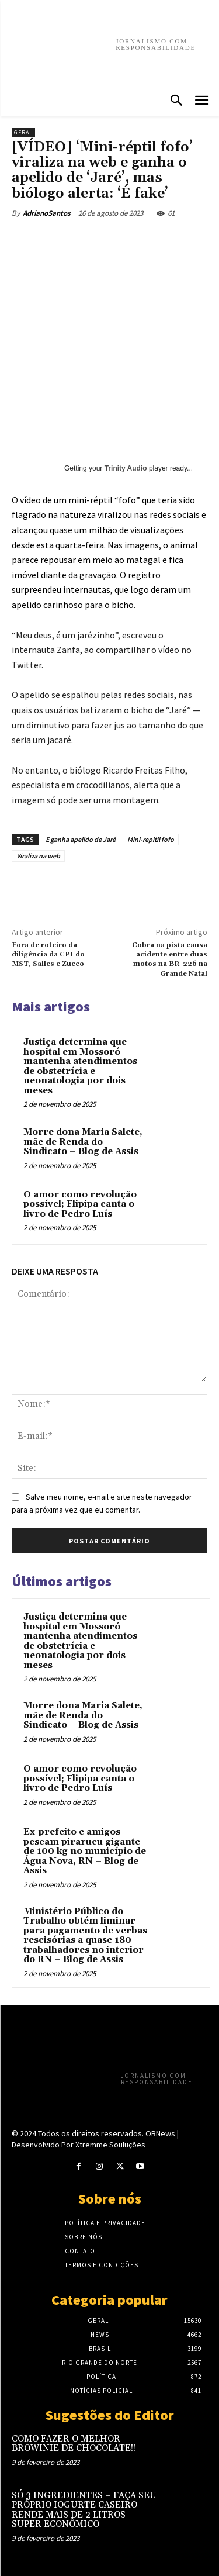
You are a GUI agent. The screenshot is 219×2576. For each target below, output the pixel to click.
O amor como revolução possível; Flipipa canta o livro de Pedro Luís (80, 1204)
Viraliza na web (38, 855)
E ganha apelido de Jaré (81, 839)
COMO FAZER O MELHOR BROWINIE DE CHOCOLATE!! (73, 2443)
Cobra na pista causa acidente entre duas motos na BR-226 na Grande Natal (169, 959)
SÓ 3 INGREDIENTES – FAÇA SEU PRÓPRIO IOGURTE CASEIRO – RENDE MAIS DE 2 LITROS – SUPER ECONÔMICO (84, 2510)
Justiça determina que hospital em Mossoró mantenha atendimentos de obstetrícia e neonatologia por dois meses (80, 1066)
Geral (23, 132)
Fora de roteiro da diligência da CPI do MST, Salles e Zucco (48, 955)
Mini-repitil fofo (150, 839)
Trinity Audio (126, 468)
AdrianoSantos (47, 213)
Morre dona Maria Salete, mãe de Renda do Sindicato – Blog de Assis (82, 1142)
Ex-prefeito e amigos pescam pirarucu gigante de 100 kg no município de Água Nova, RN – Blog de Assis (84, 1851)
